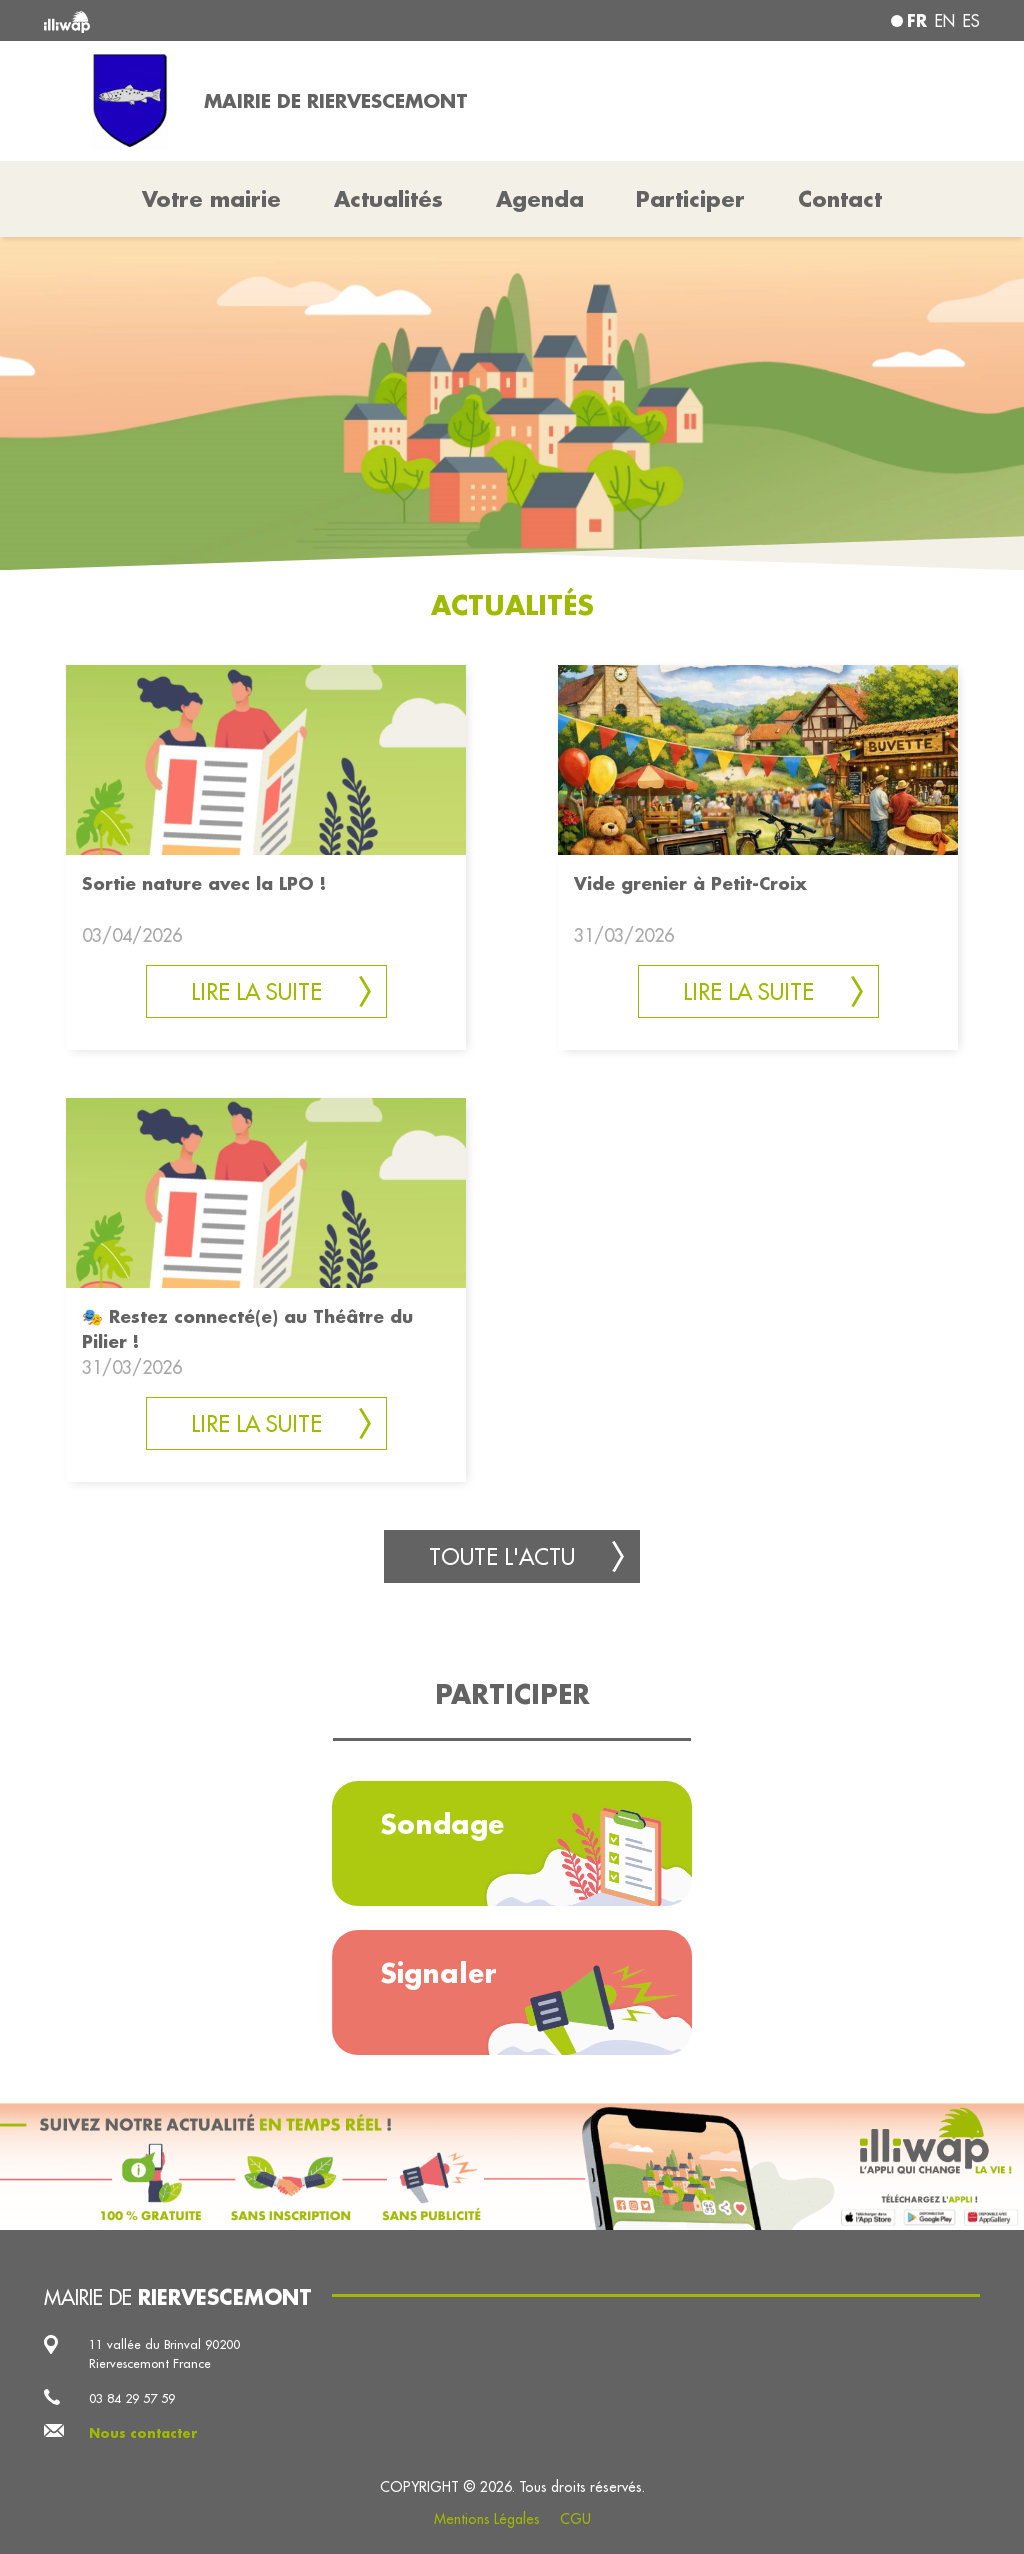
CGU (575, 2519)
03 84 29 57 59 (132, 2398)
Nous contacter (143, 2433)
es (971, 21)
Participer (690, 199)
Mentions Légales (487, 2519)
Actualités (388, 199)
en (945, 21)
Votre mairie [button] (211, 199)
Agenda (540, 199)
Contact (840, 199)
